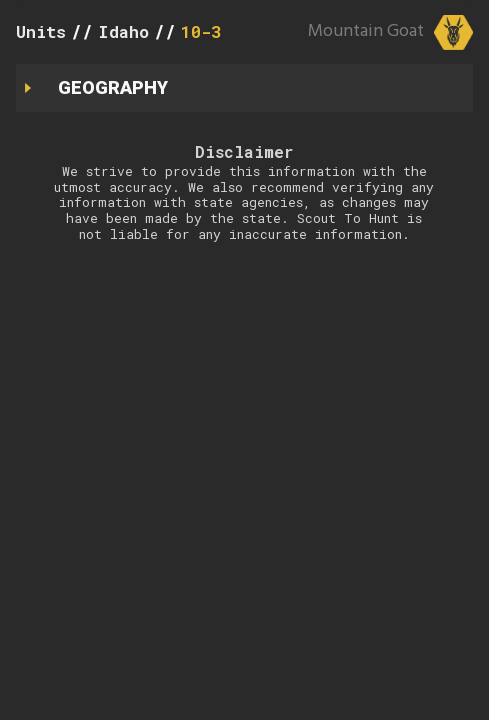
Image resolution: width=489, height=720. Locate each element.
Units (41, 31)
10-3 (201, 31)
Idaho (123, 31)
